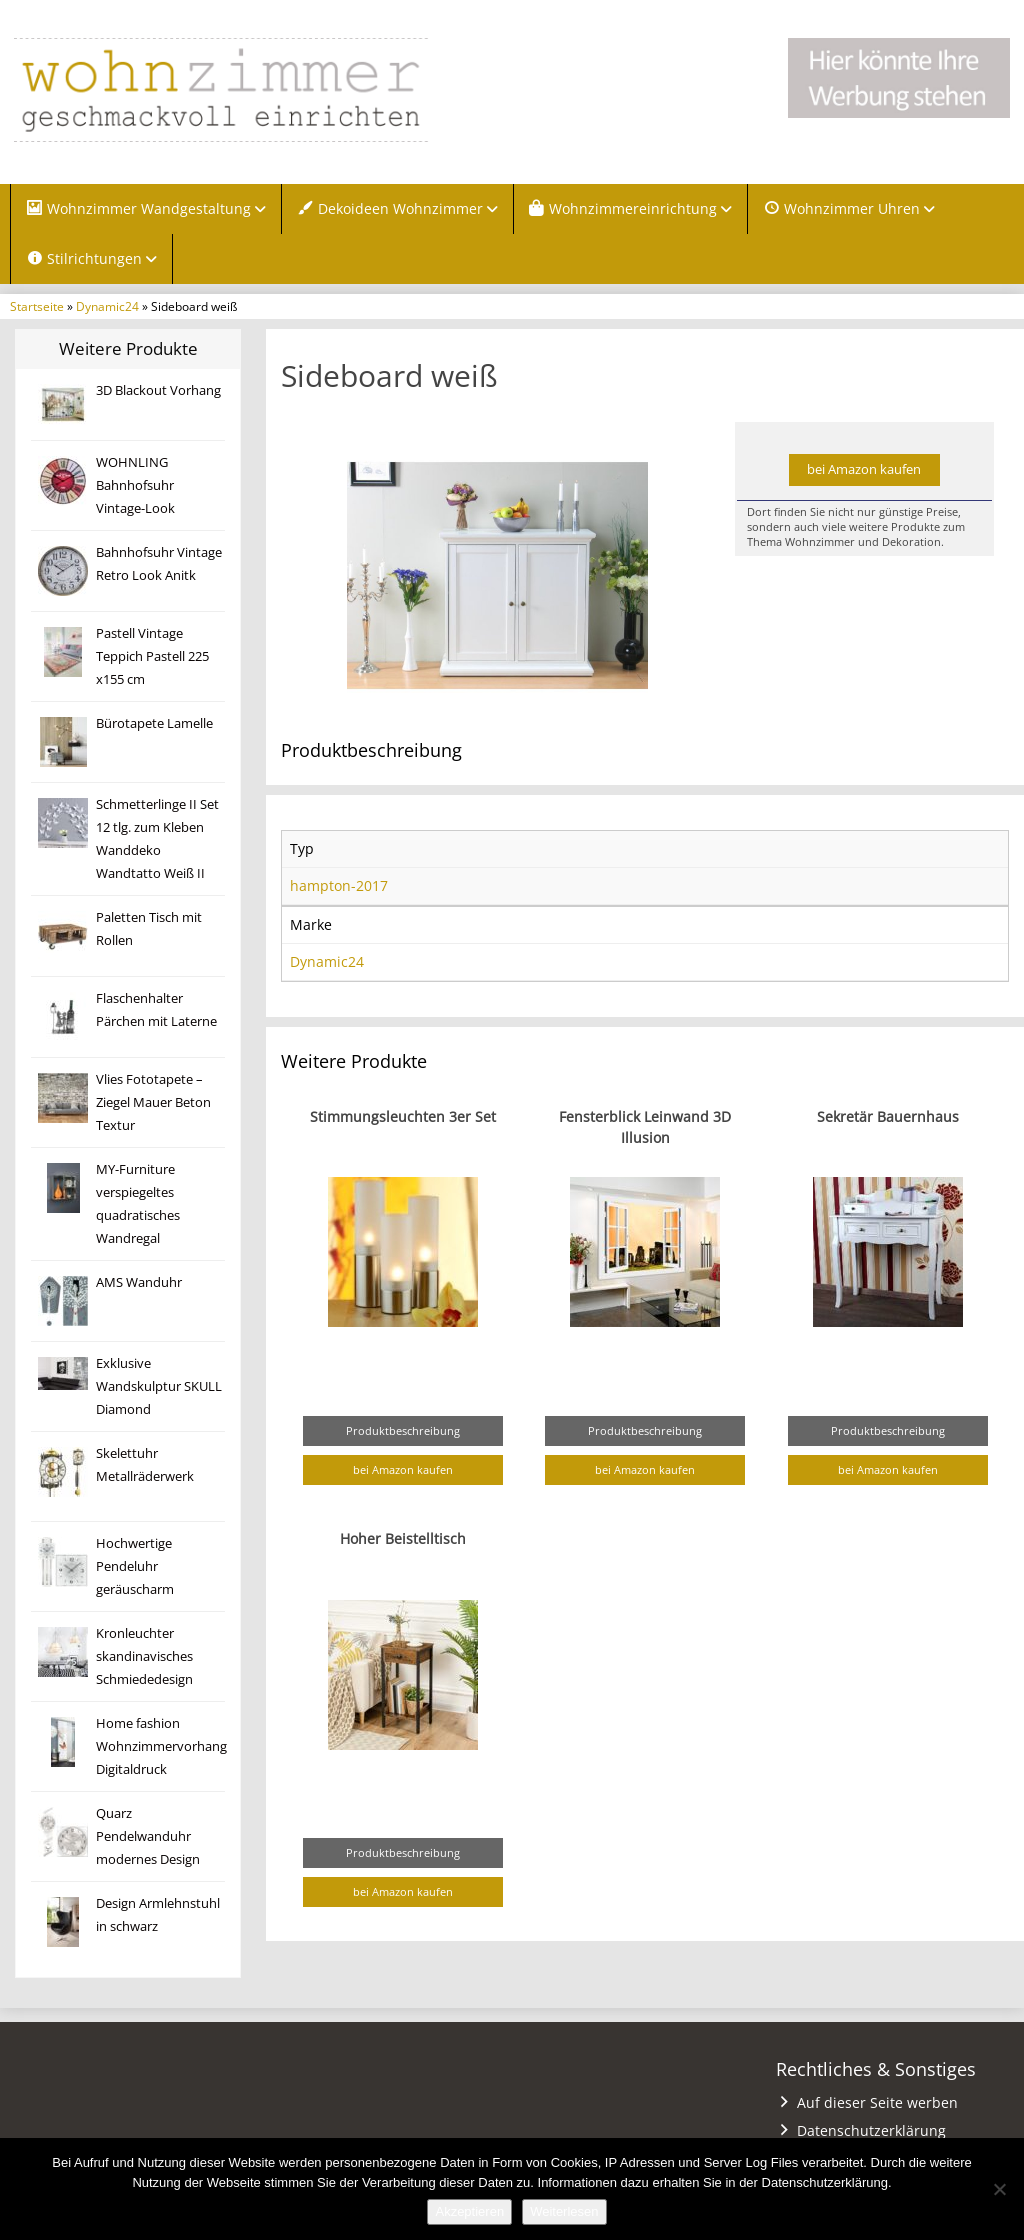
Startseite (37, 306)
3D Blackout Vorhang (158, 390)
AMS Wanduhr (139, 1282)
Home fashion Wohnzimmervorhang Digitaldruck (161, 1746)
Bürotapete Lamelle (154, 723)
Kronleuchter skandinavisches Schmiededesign (144, 1656)
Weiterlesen (564, 2211)
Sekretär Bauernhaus (888, 1116)
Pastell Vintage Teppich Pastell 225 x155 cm (152, 656)
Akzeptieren (469, 2211)
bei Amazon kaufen (864, 469)
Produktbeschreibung (403, 1430)
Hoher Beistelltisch (403, 1538)
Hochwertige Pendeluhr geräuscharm (135, 1566)
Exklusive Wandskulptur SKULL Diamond (159, 1386)
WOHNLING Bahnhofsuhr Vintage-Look (135, 485)
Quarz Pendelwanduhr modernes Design (148, 1836)
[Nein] (999, 2189)
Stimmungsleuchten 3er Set (403, 1116)
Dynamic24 (107, 306)
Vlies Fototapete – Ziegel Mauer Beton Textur (153, 1102)
